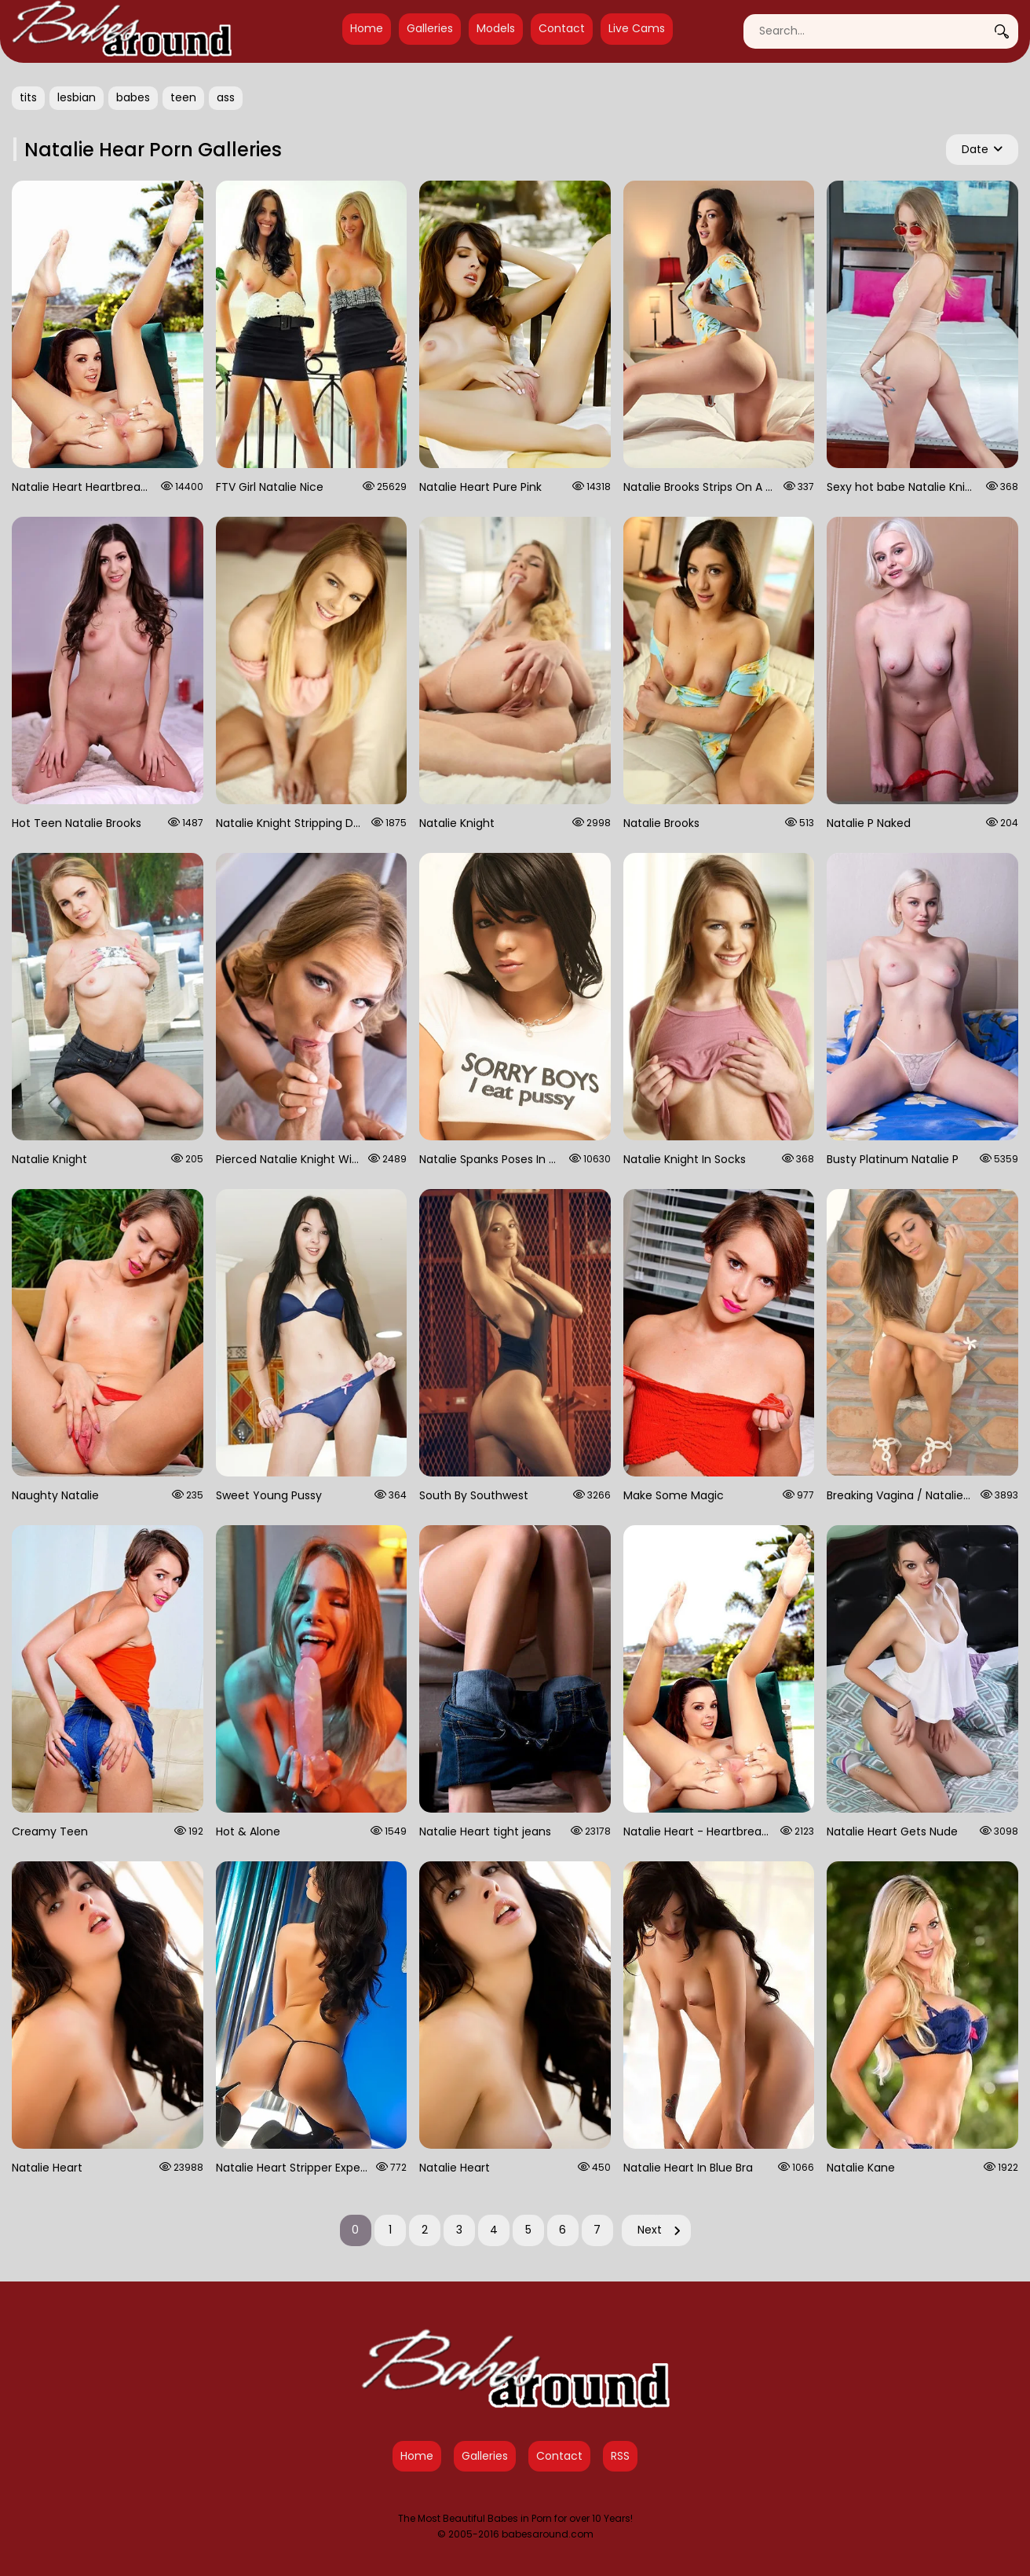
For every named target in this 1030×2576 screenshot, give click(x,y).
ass (226, 97)
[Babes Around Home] (122, 31)
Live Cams (636, 28)
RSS (620, 2456)
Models (496, 28)
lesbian (76, 97)
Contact (562, 28)
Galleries (430, 28)
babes (133, 97)
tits (28, 97)
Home (366, 28)
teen (183, 97)
